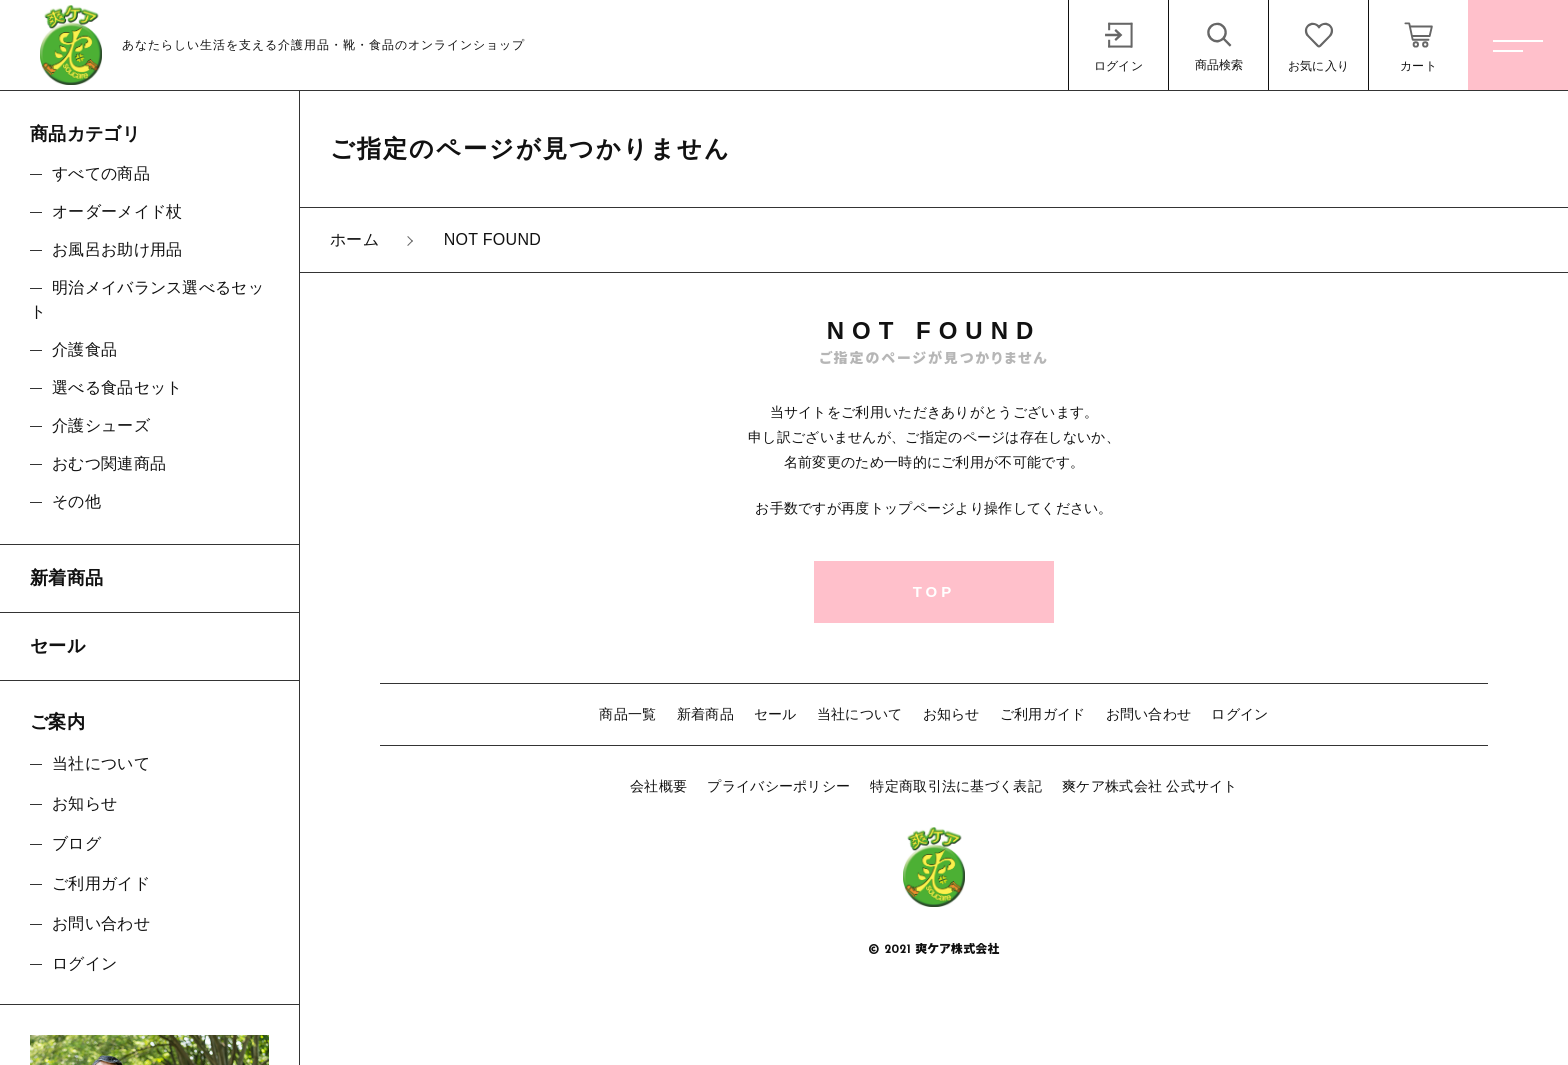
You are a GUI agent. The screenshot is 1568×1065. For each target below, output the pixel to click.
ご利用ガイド (1043, 714)
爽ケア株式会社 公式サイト (1150, 786)
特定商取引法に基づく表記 (956, 786)
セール (775, 714)
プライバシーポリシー (778, 786)
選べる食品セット (117, 387)
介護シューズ (101, 425)
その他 (76, 501)
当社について (860, 714)
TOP (934, 591)
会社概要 (658, 786)
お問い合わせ (1149, 714)
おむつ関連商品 (109, 463)
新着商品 (705, 714)
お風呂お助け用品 (117, 249)
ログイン (1239, 714)
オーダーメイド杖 (117, 211)
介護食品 (84, 349)
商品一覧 (627, 714)
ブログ (76, 843)
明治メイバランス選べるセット (147, 299)
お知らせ (951, 714)
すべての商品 (101, 173)
